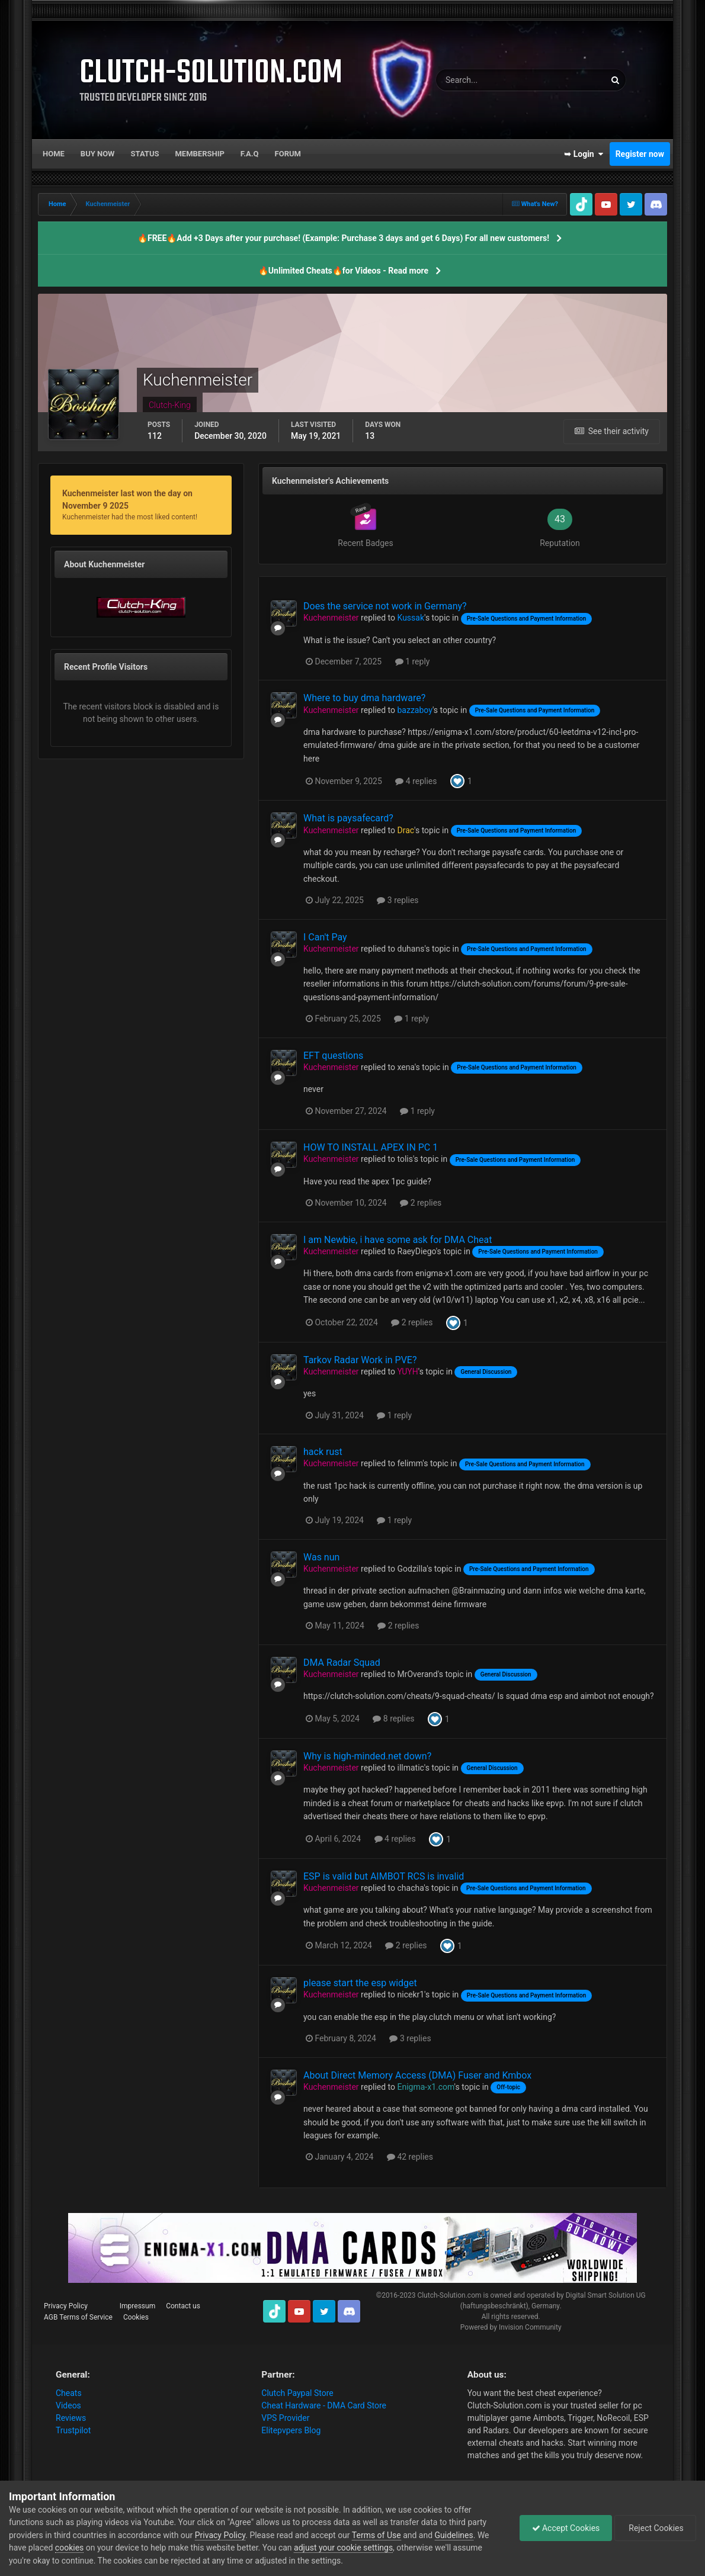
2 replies (420, 1202)
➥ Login (583, 154)
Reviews (71, 2418)
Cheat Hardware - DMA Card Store (323, 2405)
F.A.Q (250, 153)
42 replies (410, 2156)
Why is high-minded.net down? (367, 1756)
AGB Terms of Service (78, 2317)
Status (145, 153)
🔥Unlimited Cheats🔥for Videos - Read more (343, 270)
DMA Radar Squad (341, 1662)
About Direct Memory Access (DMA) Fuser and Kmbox (417, 2075)
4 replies (416, 781)
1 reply (412, 661)
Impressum (137, 2306)
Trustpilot (73, 2430)
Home (54, 153)
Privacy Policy (66, 2306)
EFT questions (333, 1055)
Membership (199, 153)
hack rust (322, 1451)
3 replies (397, 900)
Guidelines (454, 2535)
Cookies (136, 2317)
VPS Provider (285, 2418)
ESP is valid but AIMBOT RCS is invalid (383, 1876)
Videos (68, 2405)
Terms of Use (376, 2535)
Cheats (69, 2393)
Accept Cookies (566, 2528)
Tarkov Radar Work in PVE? (360, 1360)
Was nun (321, 1557)
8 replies (393, 1718)
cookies (69, 2547)
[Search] (484, 80)
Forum (288, 153)
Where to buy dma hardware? (364, 698)
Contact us (183, 2306)
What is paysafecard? (348, 818)
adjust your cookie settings (343, 2547)
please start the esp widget (360, 1983)
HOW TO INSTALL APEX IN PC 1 (370, 1147)
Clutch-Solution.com (449, 2295)
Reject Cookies (655, 2528)
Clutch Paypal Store (297, 2393)
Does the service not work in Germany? (385, 606)
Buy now (98, 153)
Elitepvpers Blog (291, 2430)
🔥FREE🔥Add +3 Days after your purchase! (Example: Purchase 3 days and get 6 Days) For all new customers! (343, 238)
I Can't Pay (325, 937)
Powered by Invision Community (511, 2327)
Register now (640, 154)
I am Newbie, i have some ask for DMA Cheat (397, 1239)
